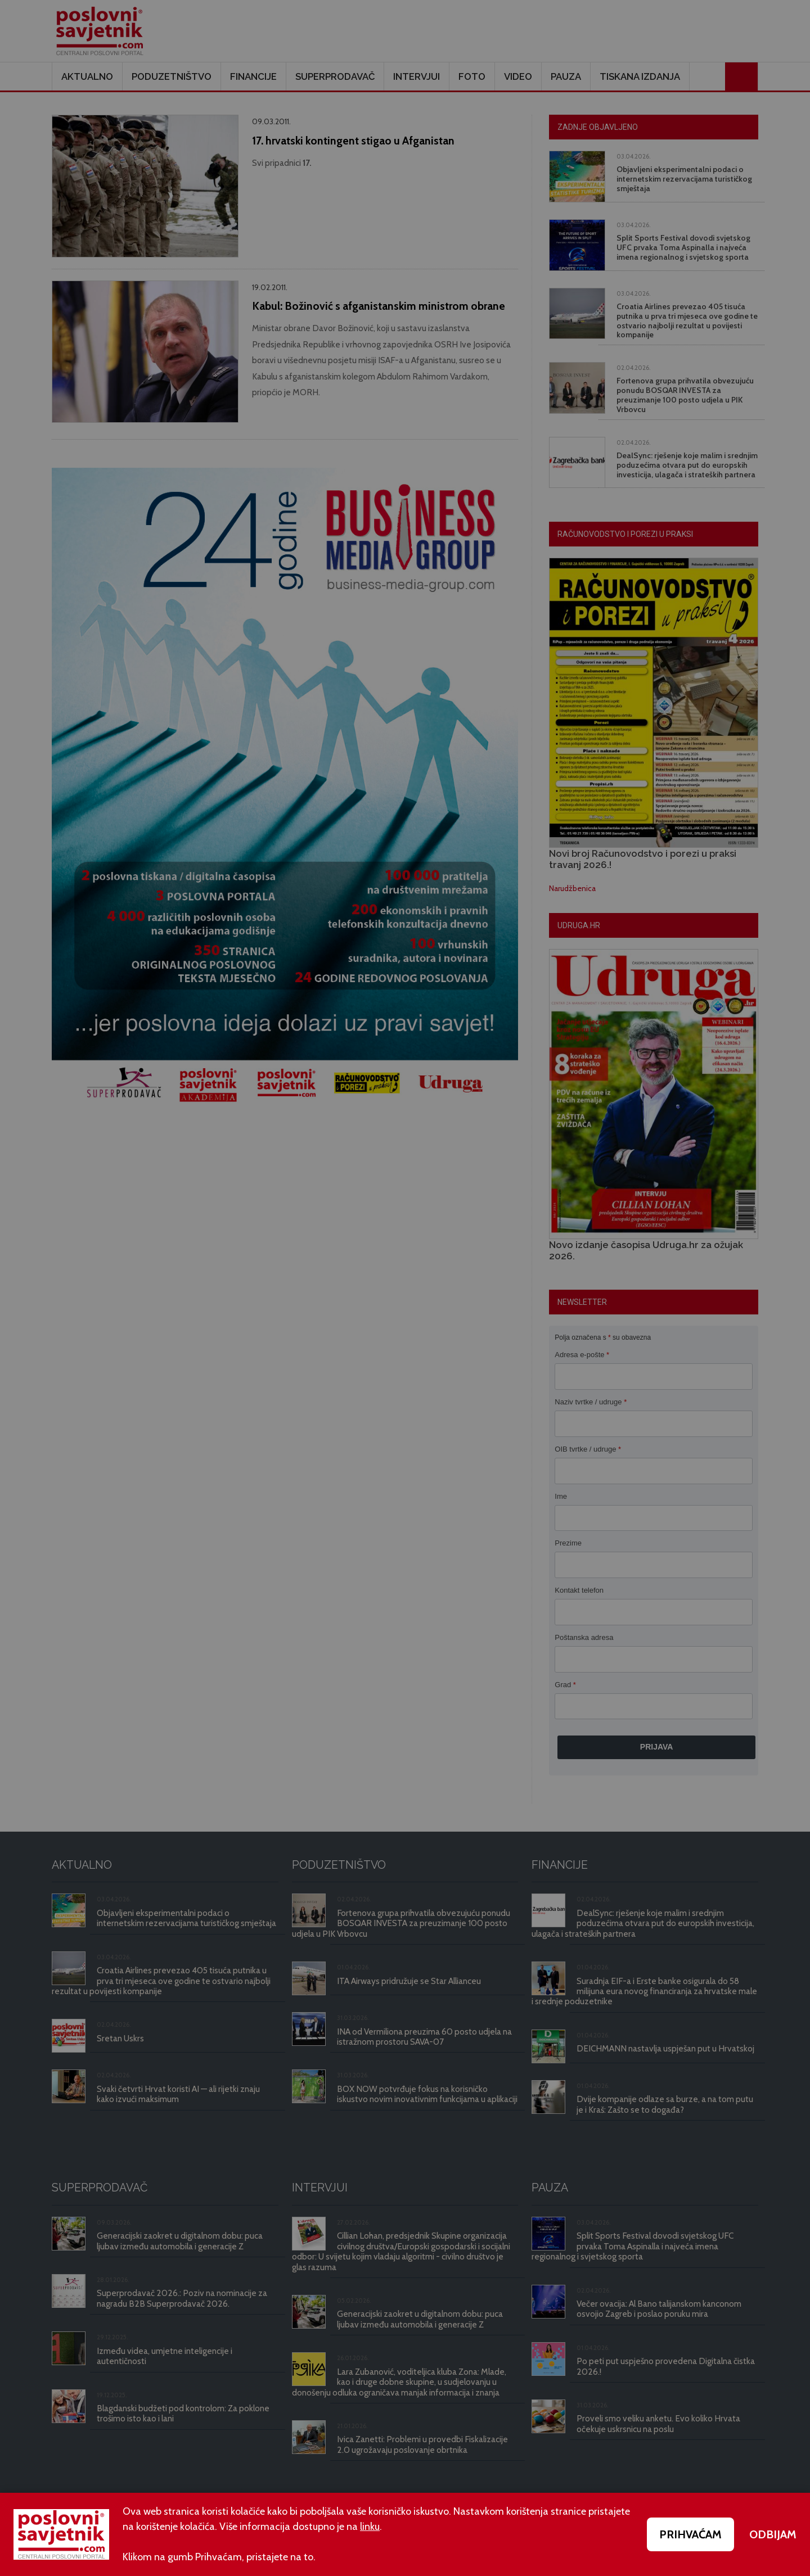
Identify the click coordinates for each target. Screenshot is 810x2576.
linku (370, 2526)
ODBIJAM (772, 2534)
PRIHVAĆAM (690, 2534)
